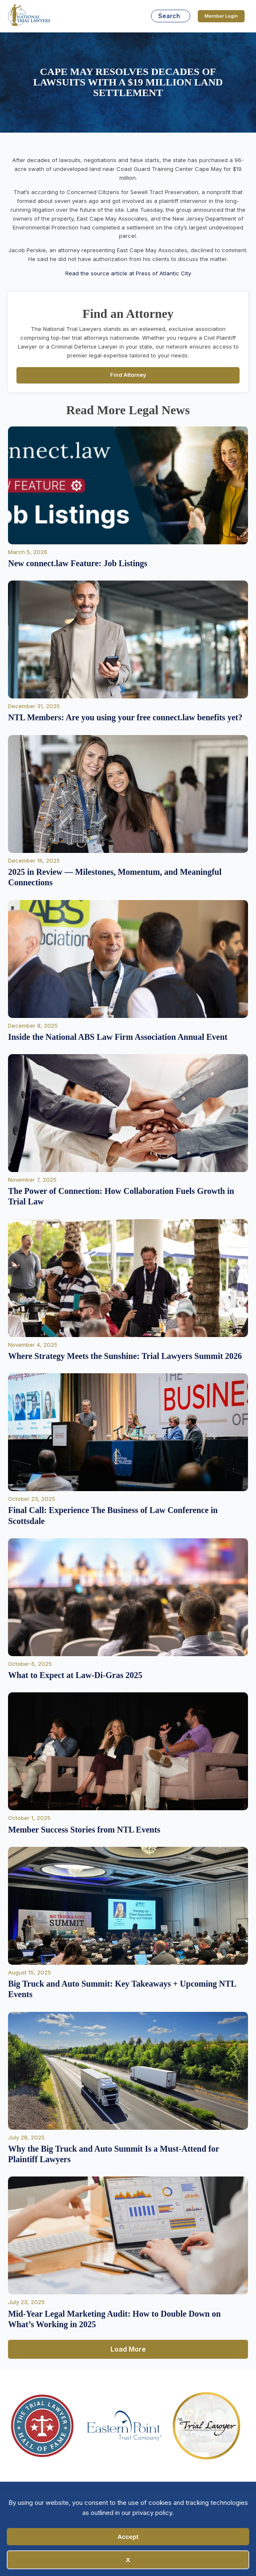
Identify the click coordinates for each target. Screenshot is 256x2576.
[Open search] (171, 16)
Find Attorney (128, 375)
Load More (128, 2349)
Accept (127, 2536)
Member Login (221, 16)
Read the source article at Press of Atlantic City (128, 273)
